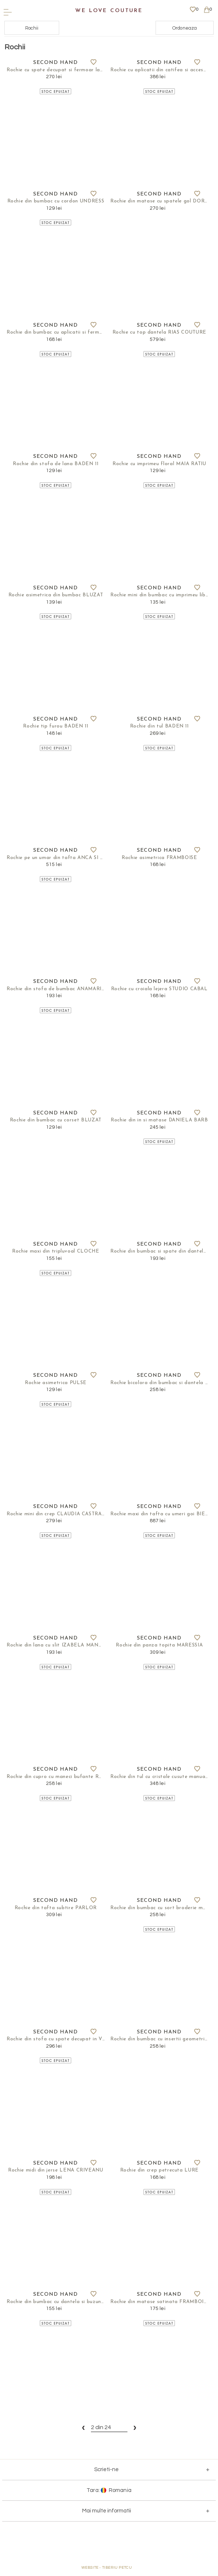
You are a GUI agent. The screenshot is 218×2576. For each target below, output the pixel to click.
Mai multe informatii (106, 2515)
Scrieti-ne (106, 2474)
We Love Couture (109, 11)
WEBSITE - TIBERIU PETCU (106, 2572)
